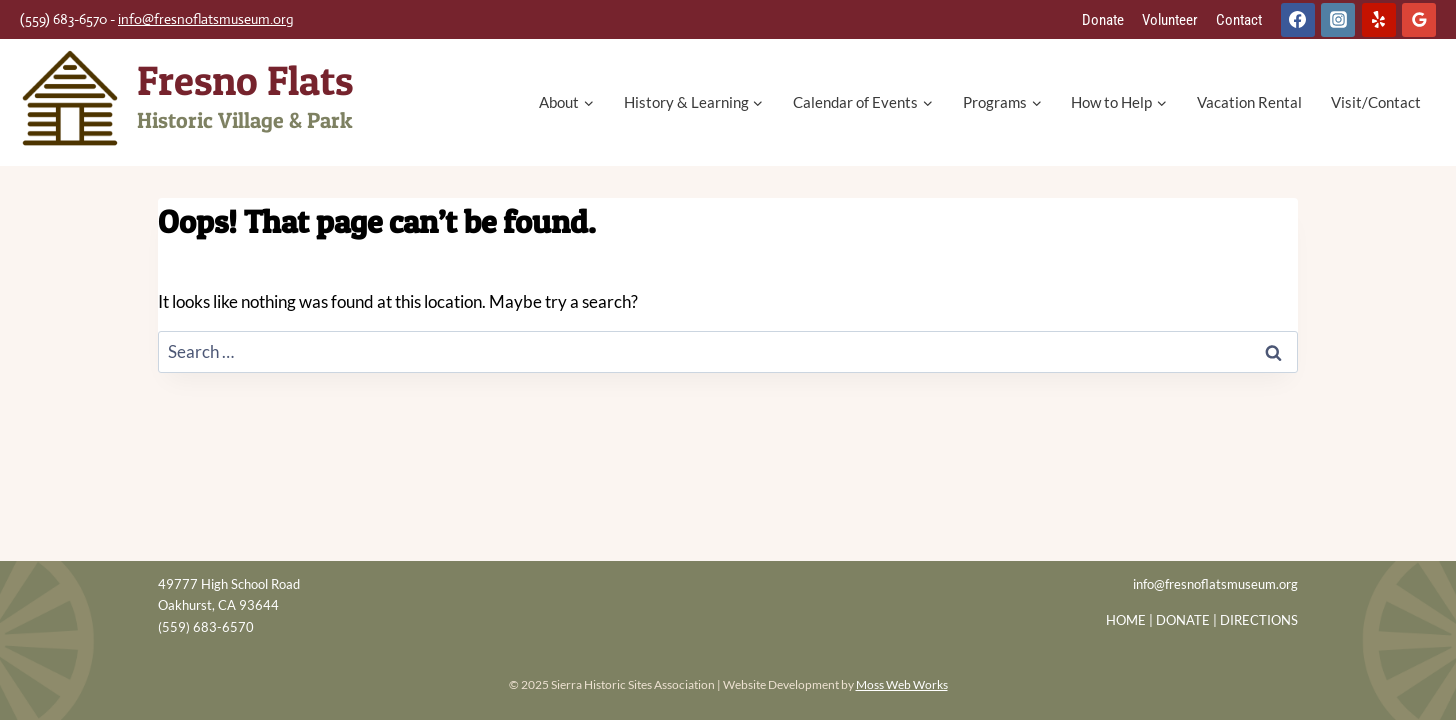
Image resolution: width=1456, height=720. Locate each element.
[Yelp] (1379, 20)
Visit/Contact (1376, 102)
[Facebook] (1298, 20)
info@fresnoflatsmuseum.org (206, 19)
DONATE (1183, 620)
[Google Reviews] (1419, 20)
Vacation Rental (1249, 102)
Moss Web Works (902, 684)
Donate (1103, 20)
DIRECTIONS (1259, 620)
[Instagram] (1338, 20)
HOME (1126, 620)
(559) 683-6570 (206, 627)
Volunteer (1170, 20)
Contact (1239, 20)
